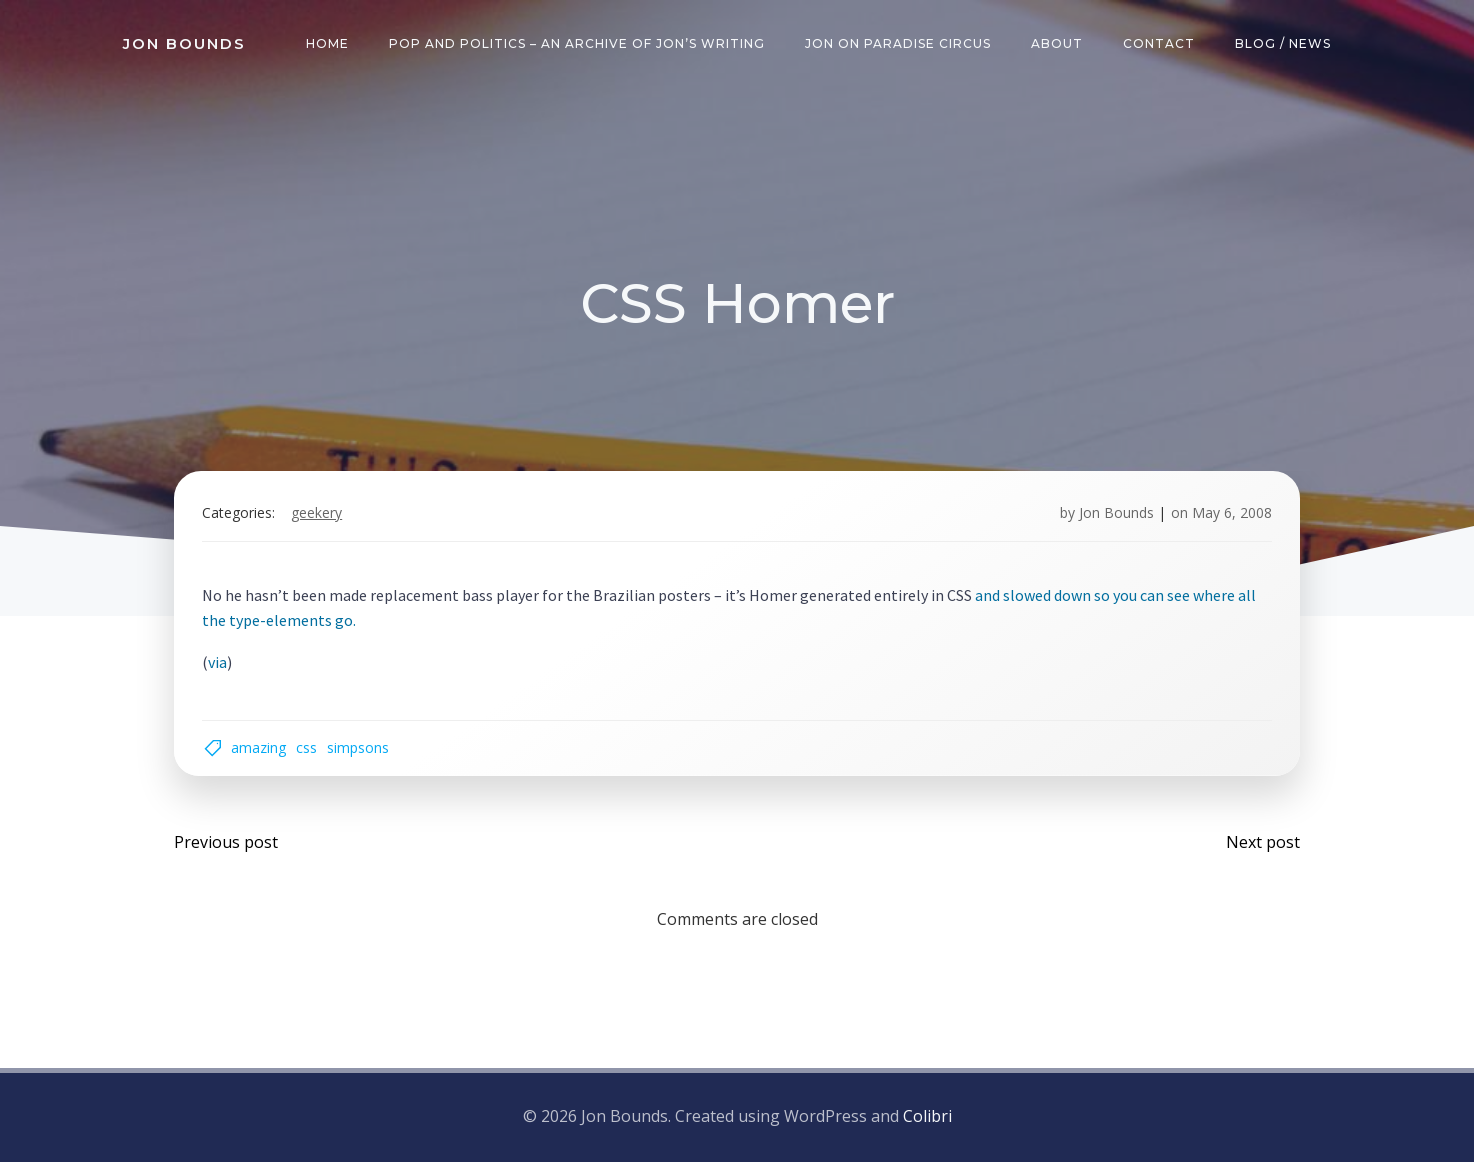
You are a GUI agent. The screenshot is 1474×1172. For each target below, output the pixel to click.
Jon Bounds (1112, 518)
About (1059, 44)
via (221, 667)
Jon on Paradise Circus (900, 44)
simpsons (362, 755)
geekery (320, 518)
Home (329, 44)
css (310, 755)
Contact (1161, 44)
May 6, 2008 (1228, 518)
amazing (262, 755)
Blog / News (1285, 44)
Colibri (927, 1128)
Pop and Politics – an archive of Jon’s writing (579, 44)
